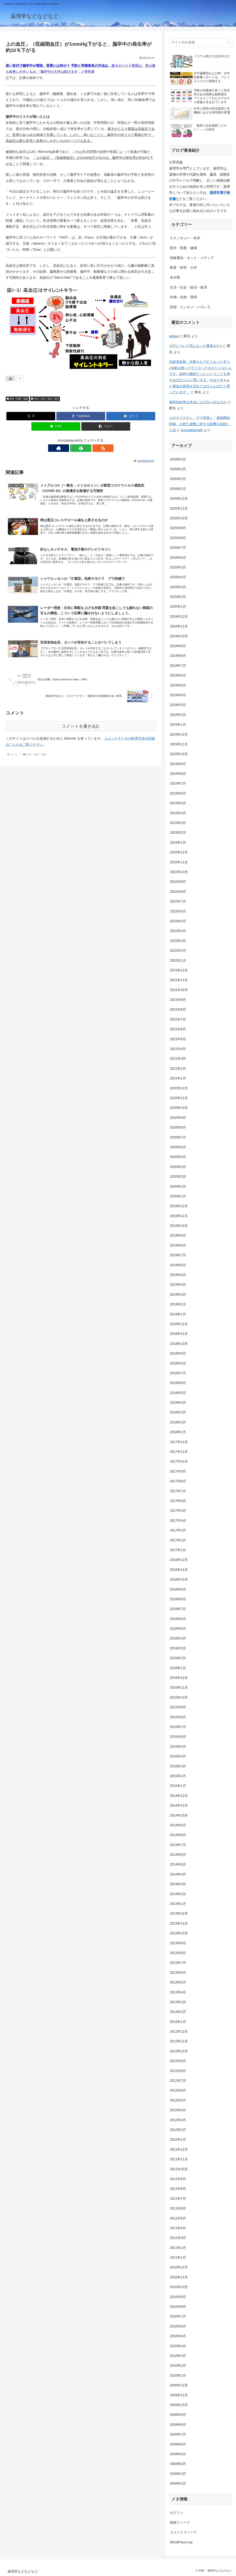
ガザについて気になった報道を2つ (195, 346)
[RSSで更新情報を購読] (89, 448)
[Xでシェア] (30, 416)
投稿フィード (180, 2522)
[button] (105, 426)
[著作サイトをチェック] (72, 448)
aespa (173, 336)
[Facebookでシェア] (80, 416)
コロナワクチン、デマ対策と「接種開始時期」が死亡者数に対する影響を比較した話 (199, 424)
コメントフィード (183, 2532)
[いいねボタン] (10, 378)
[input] (200, 42)
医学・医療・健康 (17, 398)
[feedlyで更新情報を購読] (81, 448)
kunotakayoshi (192, 430)
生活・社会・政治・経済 (45, 398)
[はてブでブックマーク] (130, 416)
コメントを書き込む (81, 728)
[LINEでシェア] (55, 426)
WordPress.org (181, 2542)
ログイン (176, 2513)
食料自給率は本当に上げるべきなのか (198, 402)
